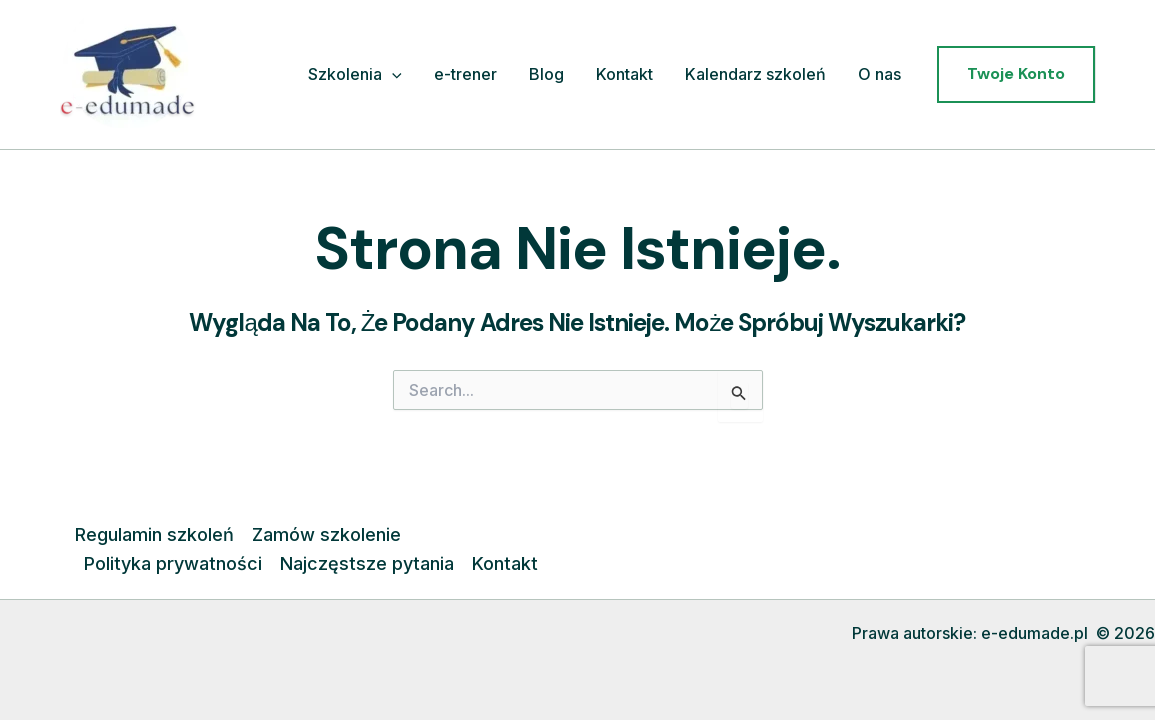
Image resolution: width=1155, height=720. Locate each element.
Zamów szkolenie (326, 534)
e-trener (465, 74)
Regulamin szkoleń (154, 534)
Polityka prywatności (173, 563)
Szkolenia (355, 75)
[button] (1016, 74)
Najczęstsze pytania (367, 563)
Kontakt (624, 74)
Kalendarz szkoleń (755, 74)
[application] (392, 75)
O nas (879, 74)
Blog (546, 74)
